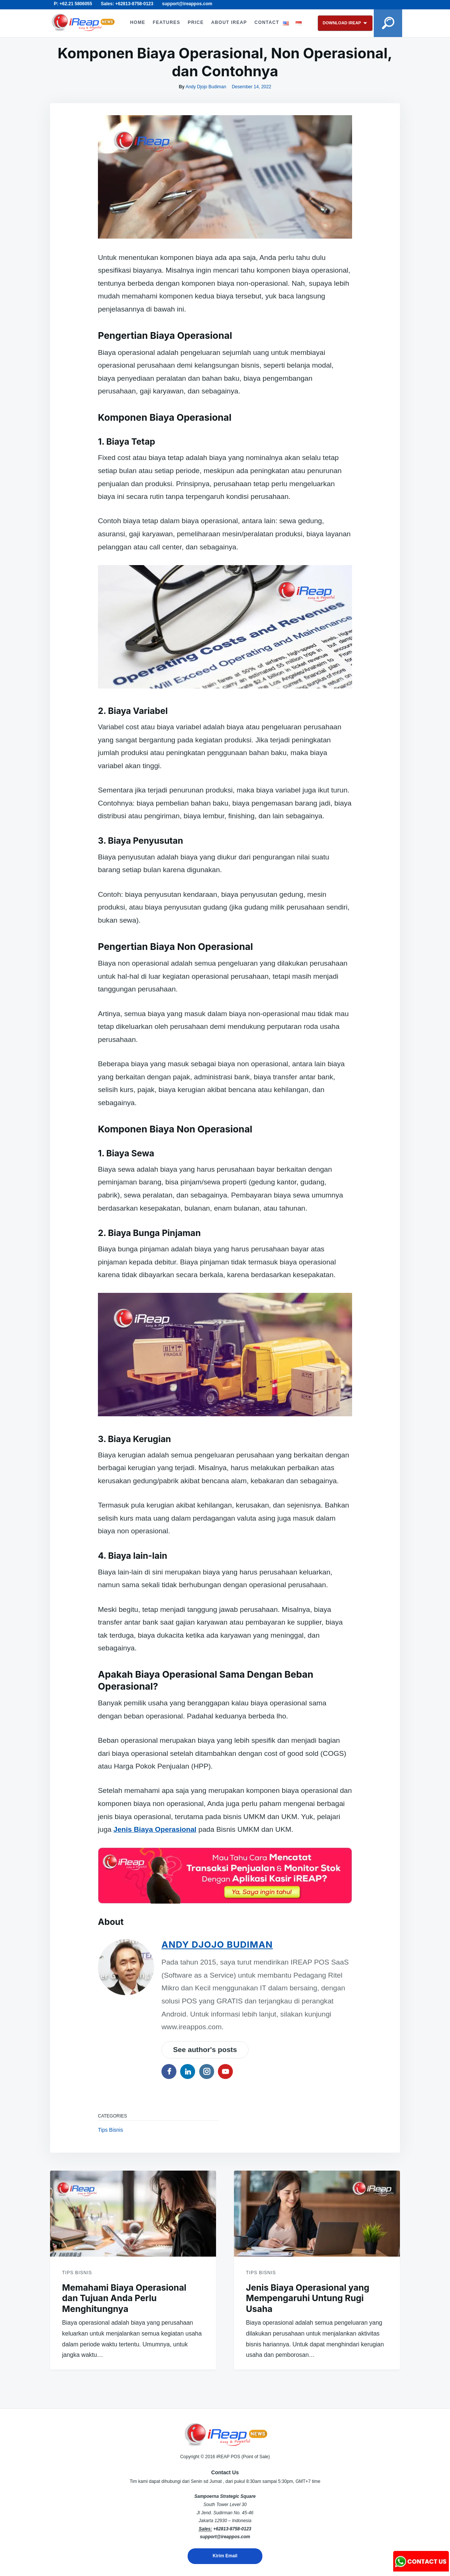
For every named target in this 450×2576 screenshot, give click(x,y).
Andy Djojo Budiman (205, 86)
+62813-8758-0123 (232, 2528)
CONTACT (141, 27)
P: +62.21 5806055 (73, 3)
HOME (137, 17)
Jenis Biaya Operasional (155, 1829)
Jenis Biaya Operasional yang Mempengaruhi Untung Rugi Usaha (307, 2298)
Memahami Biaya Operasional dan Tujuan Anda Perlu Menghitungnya (124, 2298)
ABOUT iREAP (228, 17)
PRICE (195, 17)
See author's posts (205, 2050)
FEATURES (165, 17)
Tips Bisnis (110, 2130)
